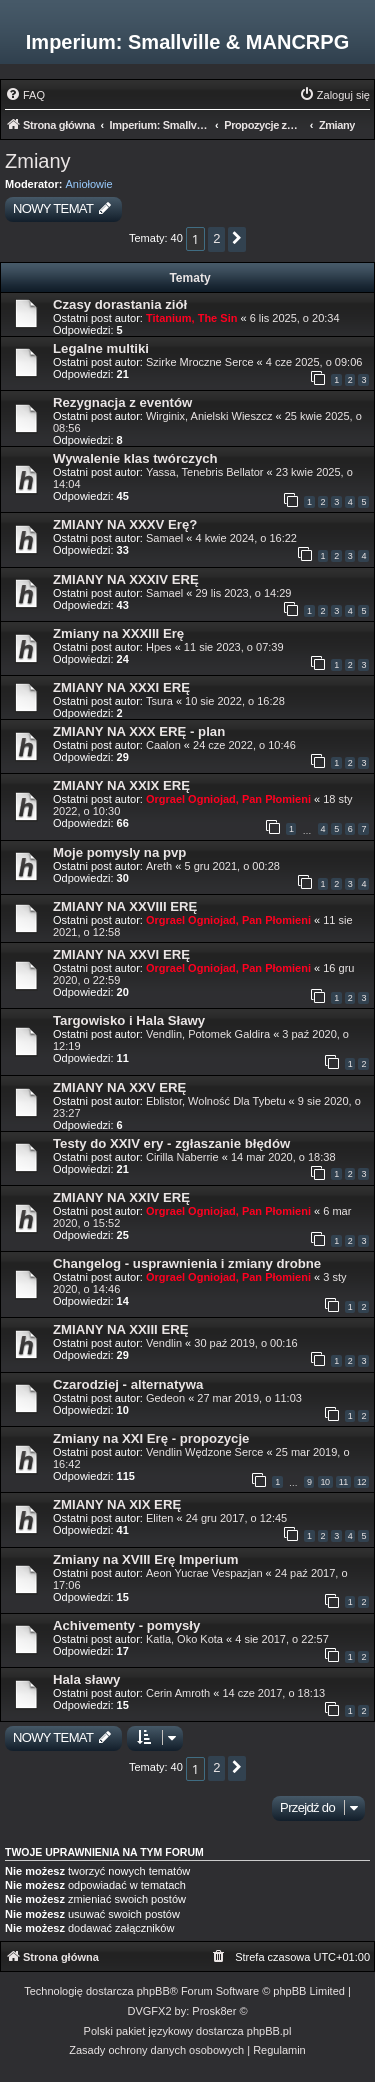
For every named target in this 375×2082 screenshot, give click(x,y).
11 (343, 1482)
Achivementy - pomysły (126, 1625)
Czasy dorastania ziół (120, 304)
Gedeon (165, 1398)
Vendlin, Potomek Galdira (208, 1034)
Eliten (160, 1518)
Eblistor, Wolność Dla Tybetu (216, 1101)
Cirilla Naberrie (182, 1157)
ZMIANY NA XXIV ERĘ (121, 1197)
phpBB (153, 1991)
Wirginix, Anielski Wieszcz (209, 416)
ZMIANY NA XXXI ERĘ (121, 687)
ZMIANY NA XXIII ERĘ (121, 1329)
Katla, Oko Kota (184, 1639)
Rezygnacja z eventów (122, 402)
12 (361, 1482)
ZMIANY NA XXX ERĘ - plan (139, 731)
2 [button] (216, 238)
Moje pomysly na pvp (119, 852)
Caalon (163, 745)
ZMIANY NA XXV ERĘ (119, 1087)
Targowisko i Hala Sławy (129, 1020)
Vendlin (164, 1343)
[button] (237, 239)
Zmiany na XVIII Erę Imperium (145, 1559)
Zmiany (38, 161)
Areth (159, 866)
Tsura (159, 701)
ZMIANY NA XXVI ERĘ (121, 954)
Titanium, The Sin (191, 318)
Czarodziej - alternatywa (128, 1384)
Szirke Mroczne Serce (200, 362)
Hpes (159, 647)
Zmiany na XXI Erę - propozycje (151, 1438)
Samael (164, 538)
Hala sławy (86, 1679)
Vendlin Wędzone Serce (204, 1452)
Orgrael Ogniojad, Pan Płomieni (228, 799)
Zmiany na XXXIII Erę (118, 633)
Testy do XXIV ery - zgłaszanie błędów (171, 1143)
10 (325, 1482)
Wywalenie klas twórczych (135, 458)
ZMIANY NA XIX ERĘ (117, 1504)
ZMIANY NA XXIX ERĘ (121, 785)
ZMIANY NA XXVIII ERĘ (125, 906)
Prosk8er (214, 2011)
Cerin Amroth (178, 1693)
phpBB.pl (269, 2031)
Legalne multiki (101, 348)
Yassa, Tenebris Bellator (205, 472)
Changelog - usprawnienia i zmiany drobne (187, 1263)
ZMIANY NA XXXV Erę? (125, 524)
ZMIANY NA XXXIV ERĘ (126, 579)
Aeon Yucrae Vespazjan (204, 1573)
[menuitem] (25, 95)
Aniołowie (89, 184)
